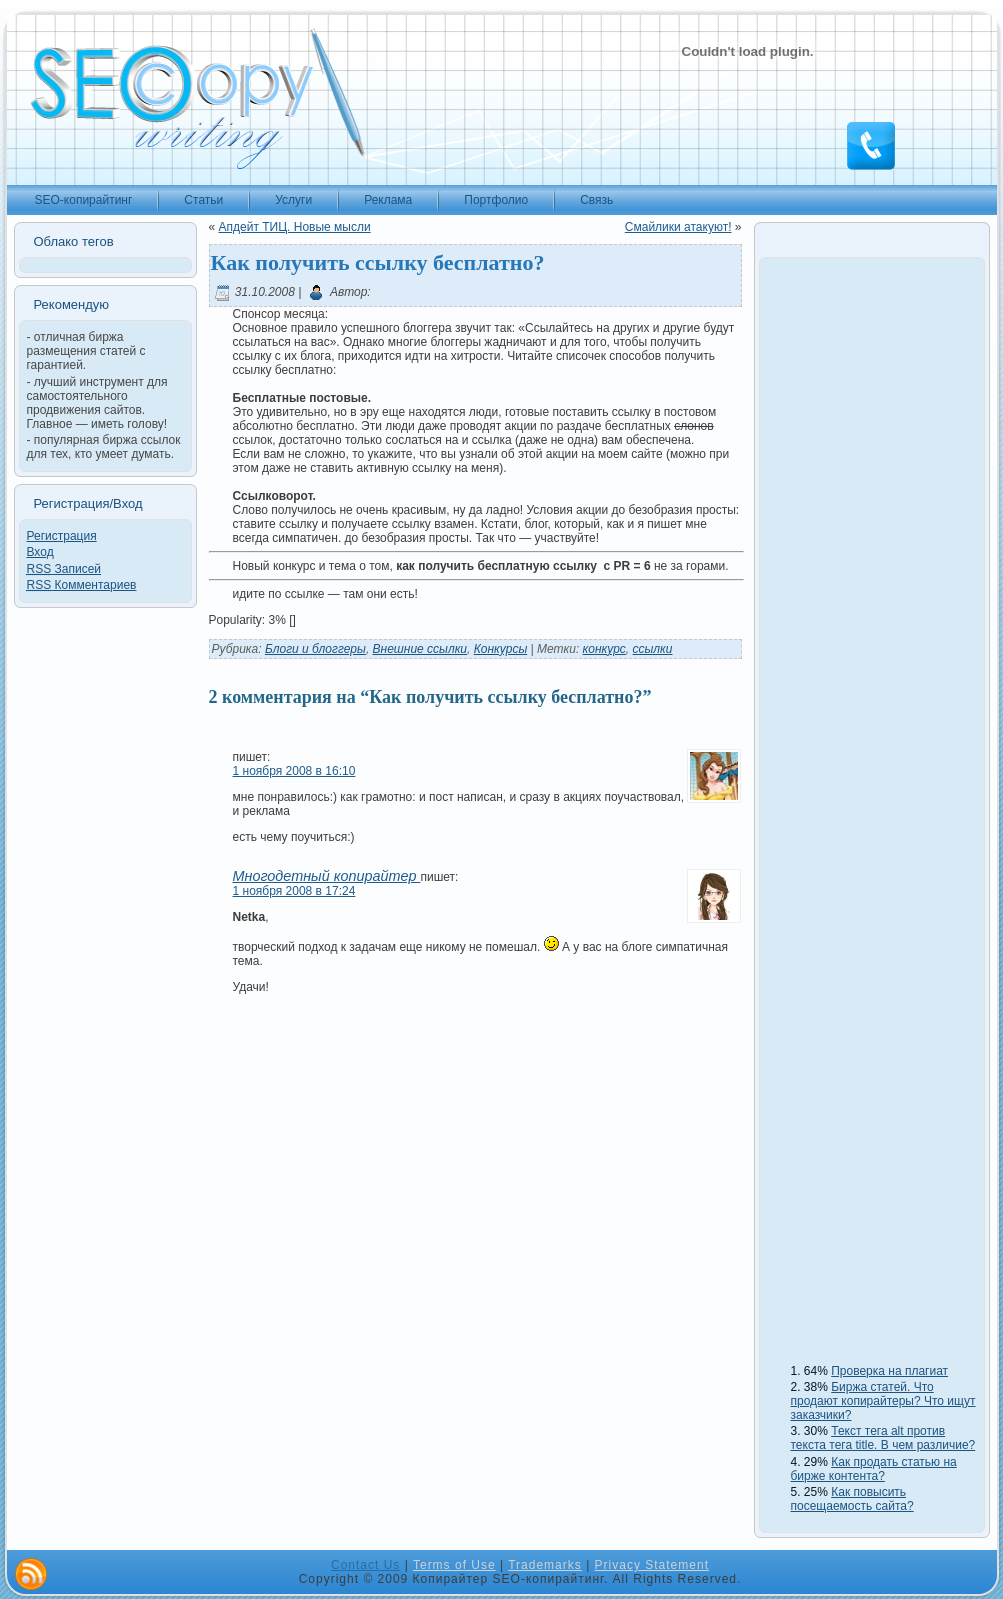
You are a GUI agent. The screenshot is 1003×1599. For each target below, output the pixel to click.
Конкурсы (501, 649)
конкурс (604, 649)
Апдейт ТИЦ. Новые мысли (295, 227)
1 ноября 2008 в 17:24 (294, 891)
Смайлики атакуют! (678, 227)
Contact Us (365, 1565)
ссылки (653, 649)
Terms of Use (454, 1565)
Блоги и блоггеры (315, 649)
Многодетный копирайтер (327, 876)
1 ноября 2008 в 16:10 (294, 771)
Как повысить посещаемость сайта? (852, 1499)
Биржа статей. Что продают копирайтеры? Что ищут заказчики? (883, 1401)
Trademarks (545, 1565)
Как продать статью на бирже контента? (874, 1469)
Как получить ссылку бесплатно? (378, 262)
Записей (64, 569)
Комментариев (82, 585)
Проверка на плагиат (889, 1371)
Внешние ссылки (420, 649)
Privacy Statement (652, 1565)
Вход (40, 552)
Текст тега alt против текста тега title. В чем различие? (883, 1438)
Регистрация (62, 536)
